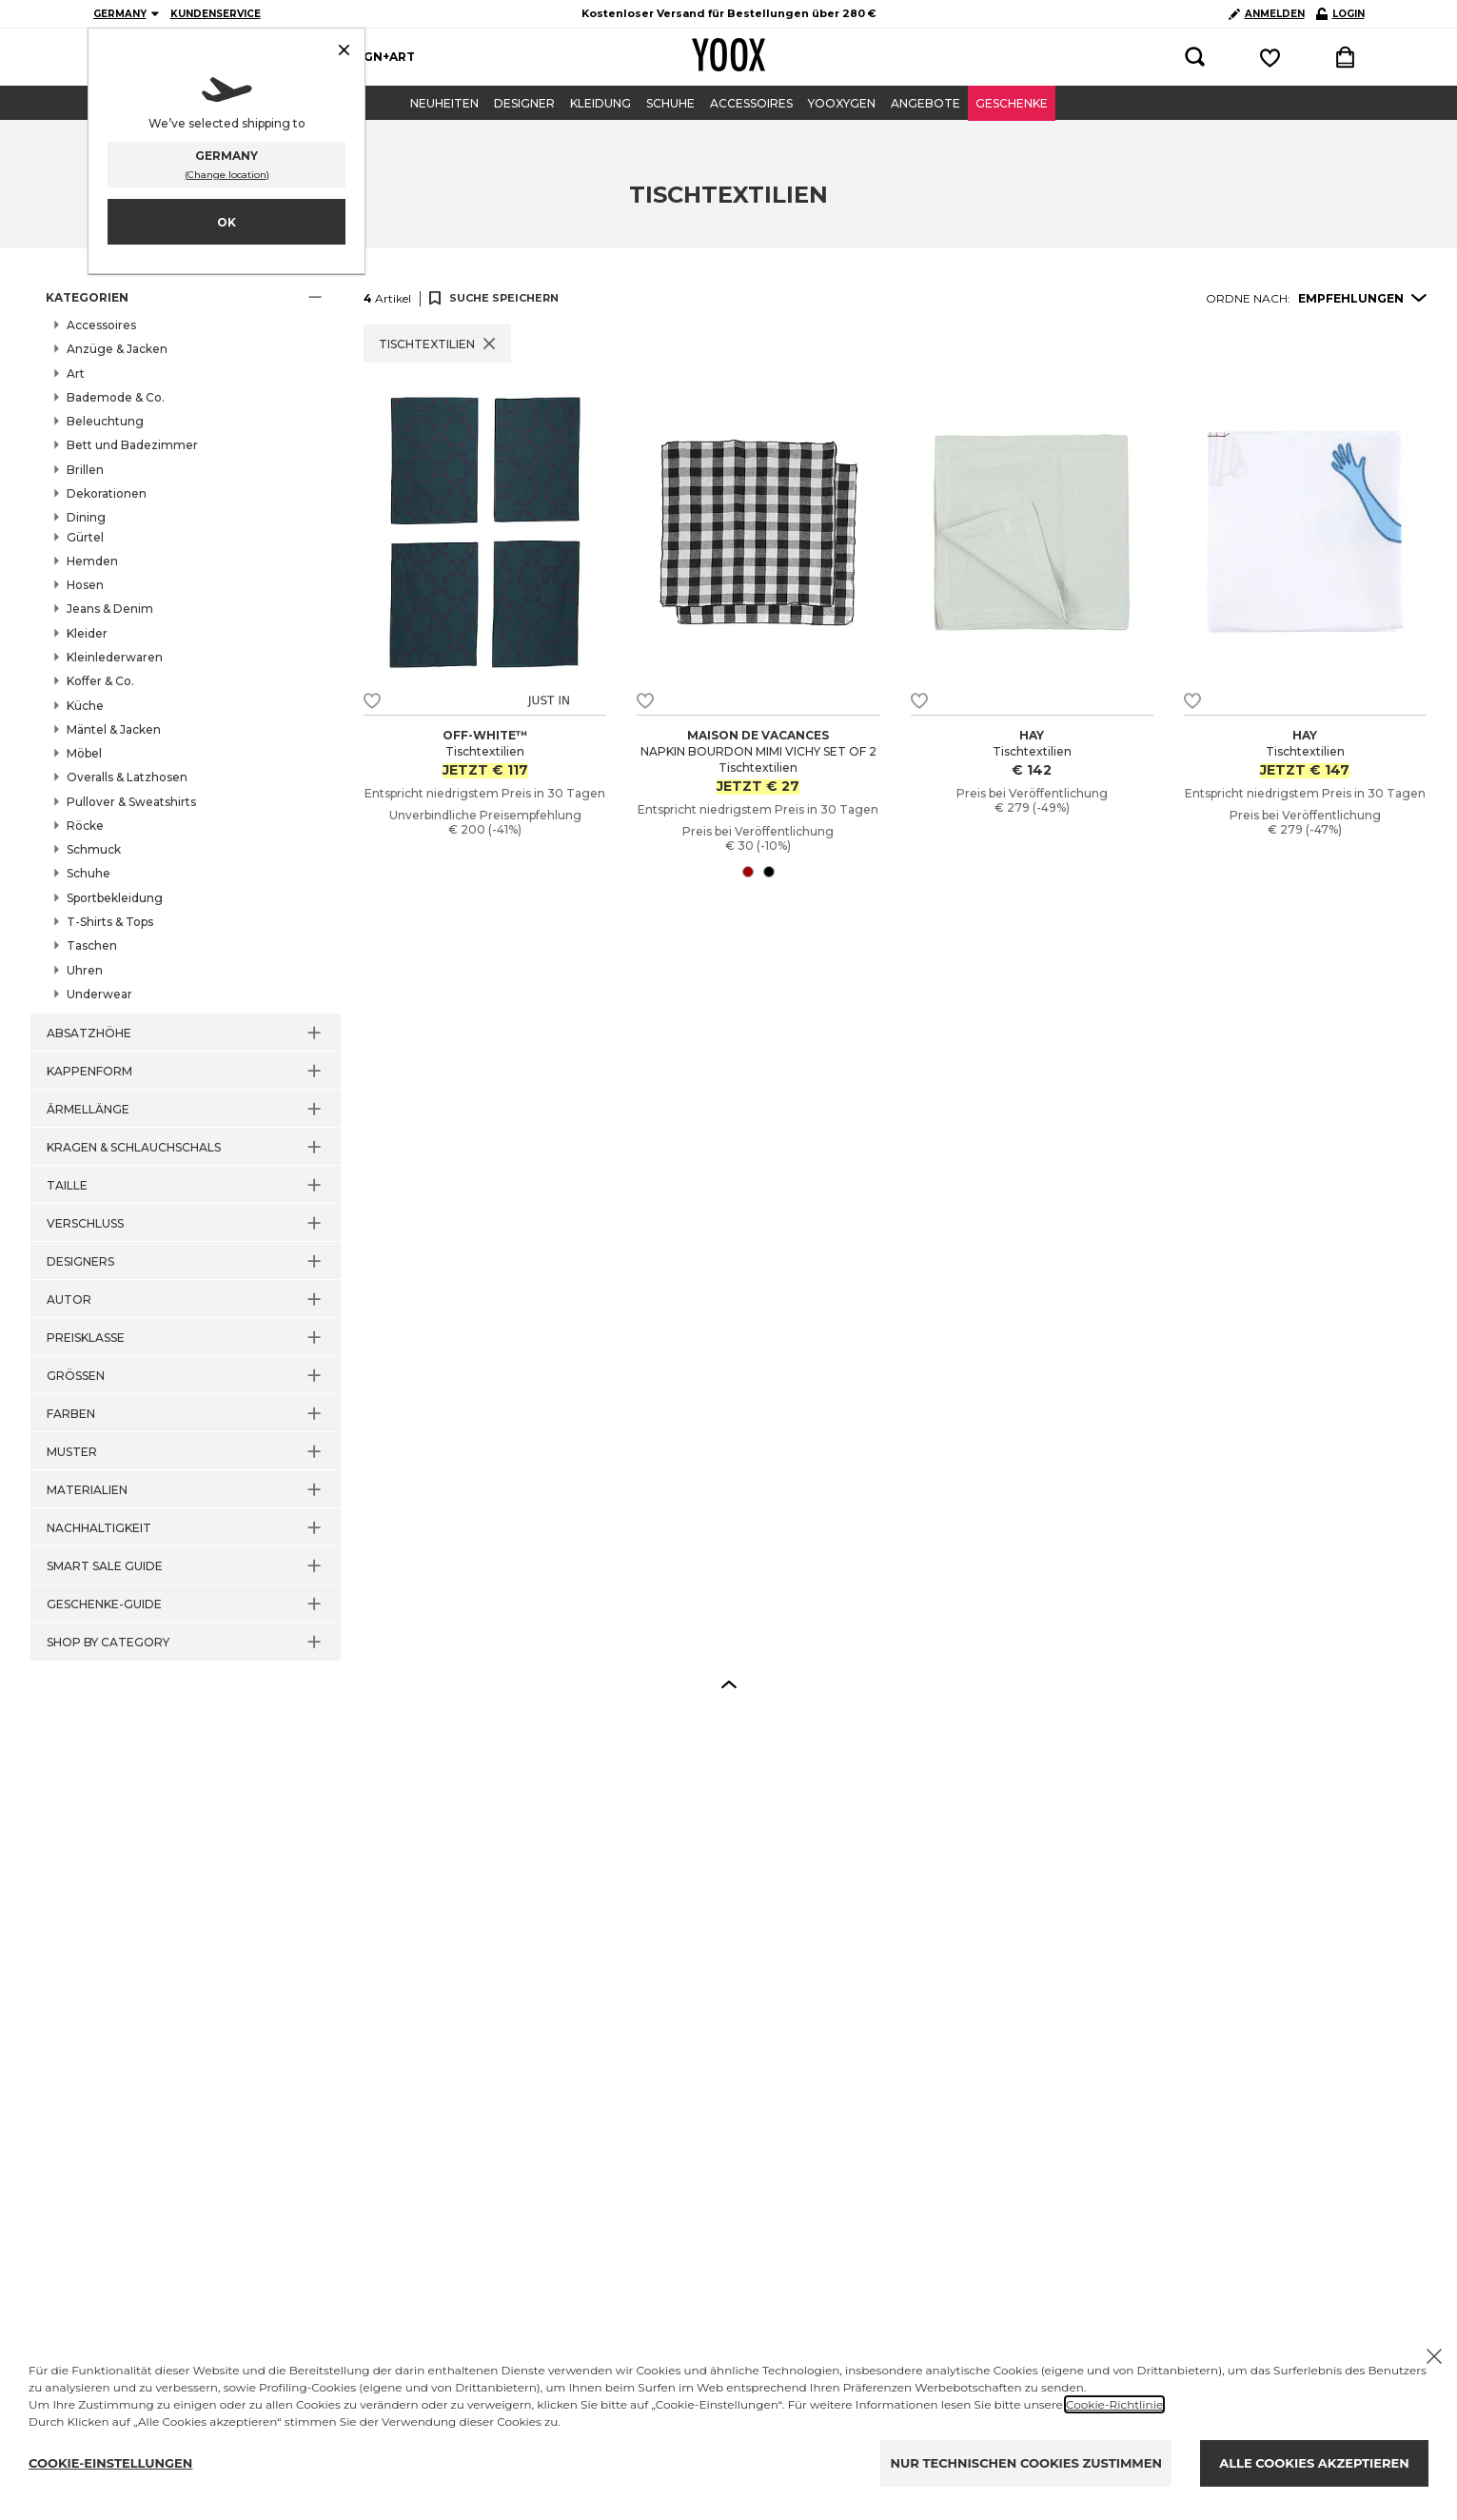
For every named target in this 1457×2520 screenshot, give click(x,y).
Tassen (106, 629)
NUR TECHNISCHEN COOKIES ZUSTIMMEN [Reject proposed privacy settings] (1026, 2463)
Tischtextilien (124, 692)
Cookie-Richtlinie (1114, 2404)
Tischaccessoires (134, 671)
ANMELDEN (1267, 14)
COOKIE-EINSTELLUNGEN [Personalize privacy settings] (110, 2463)
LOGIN (1340, 14)
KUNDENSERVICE (215, 14)
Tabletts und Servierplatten (164, 608)
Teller (101, 650)
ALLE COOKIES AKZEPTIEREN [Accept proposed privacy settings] (1313, 2463)
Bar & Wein (116, 545)
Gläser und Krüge (136, 587)
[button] (185, 298)
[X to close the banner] (1434, 2356)
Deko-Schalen (126, 566)
